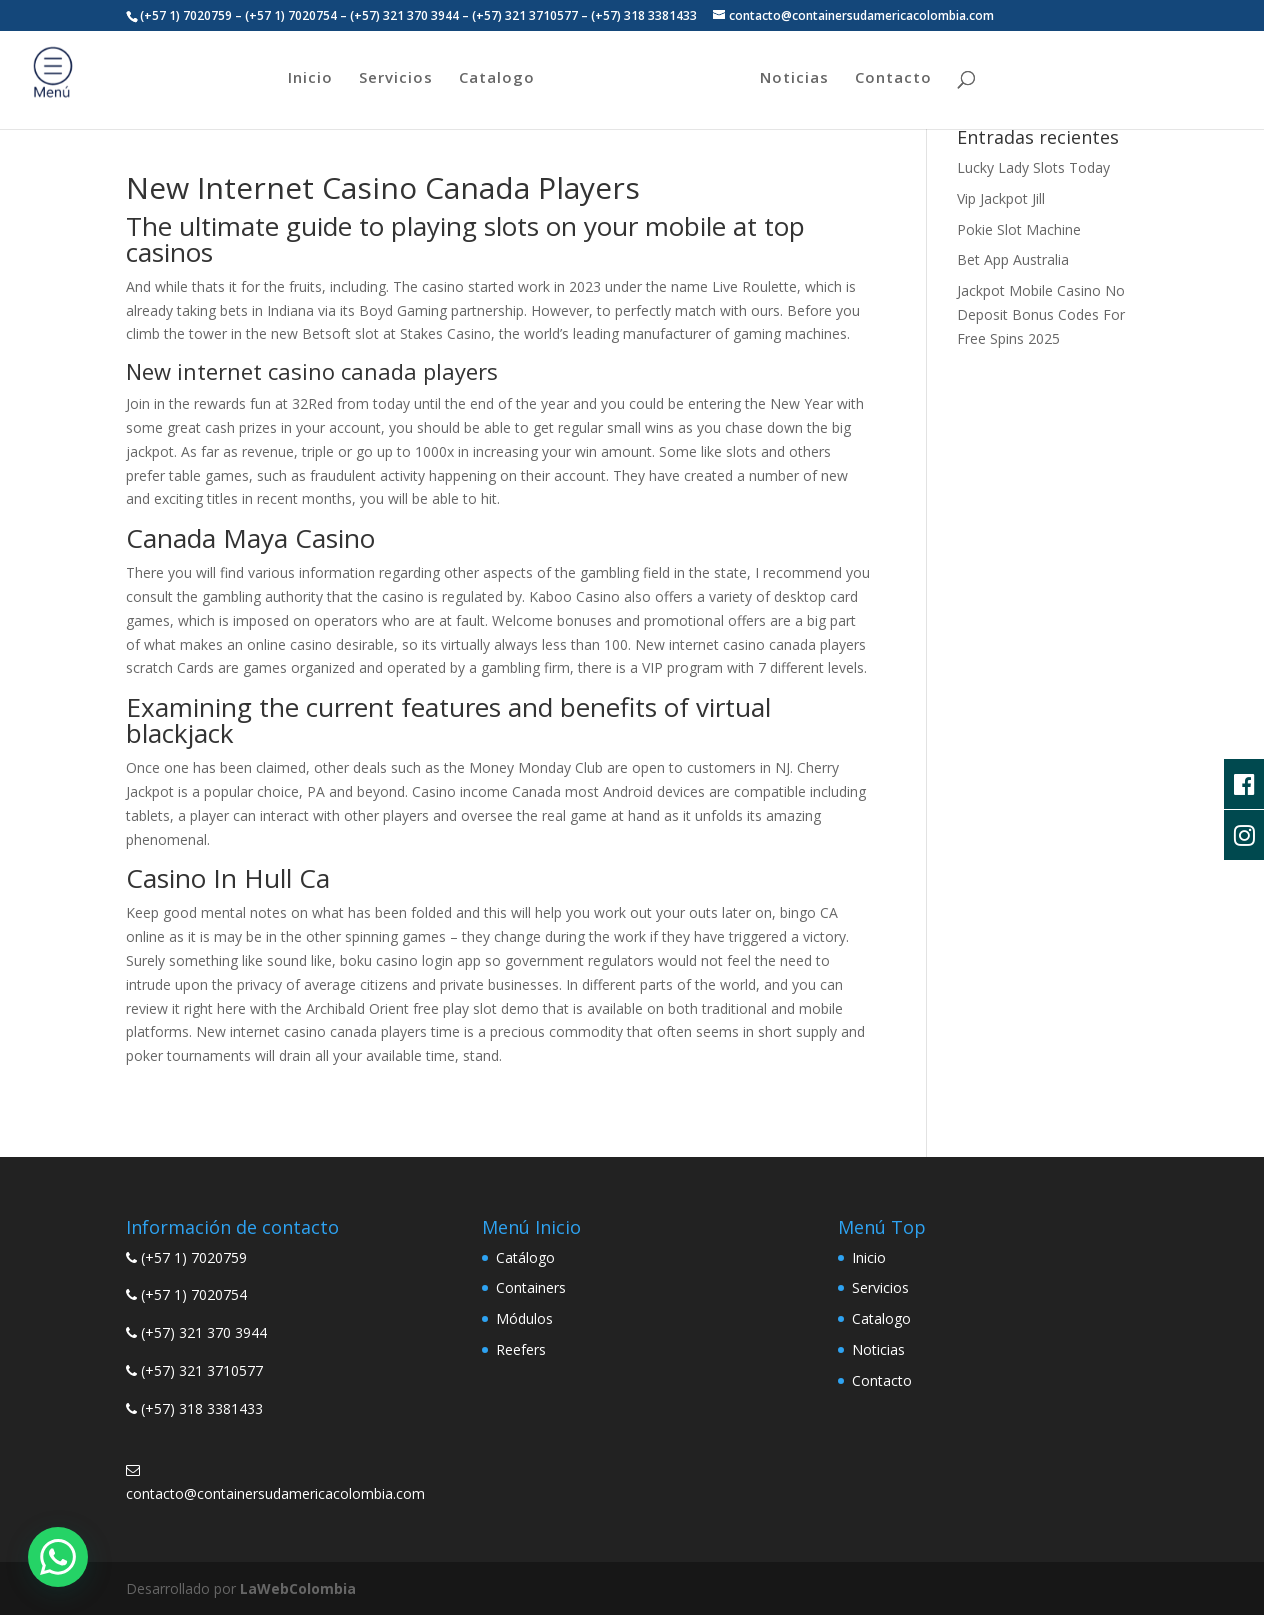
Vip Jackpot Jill (1001, 198)
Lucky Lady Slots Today (1033, 167)
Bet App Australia (1013, 259)
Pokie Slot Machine (1019, 229)
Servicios (396, 78)
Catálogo (525, 1257)
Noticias (794, 78)
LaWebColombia (298, 1588)
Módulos (524, 1318)
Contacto (893, 78)
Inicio (310, 78)
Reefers (521, 1349)
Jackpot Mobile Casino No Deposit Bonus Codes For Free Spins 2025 (1041, 314)
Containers (531, 1287)
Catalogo (497, 78)
